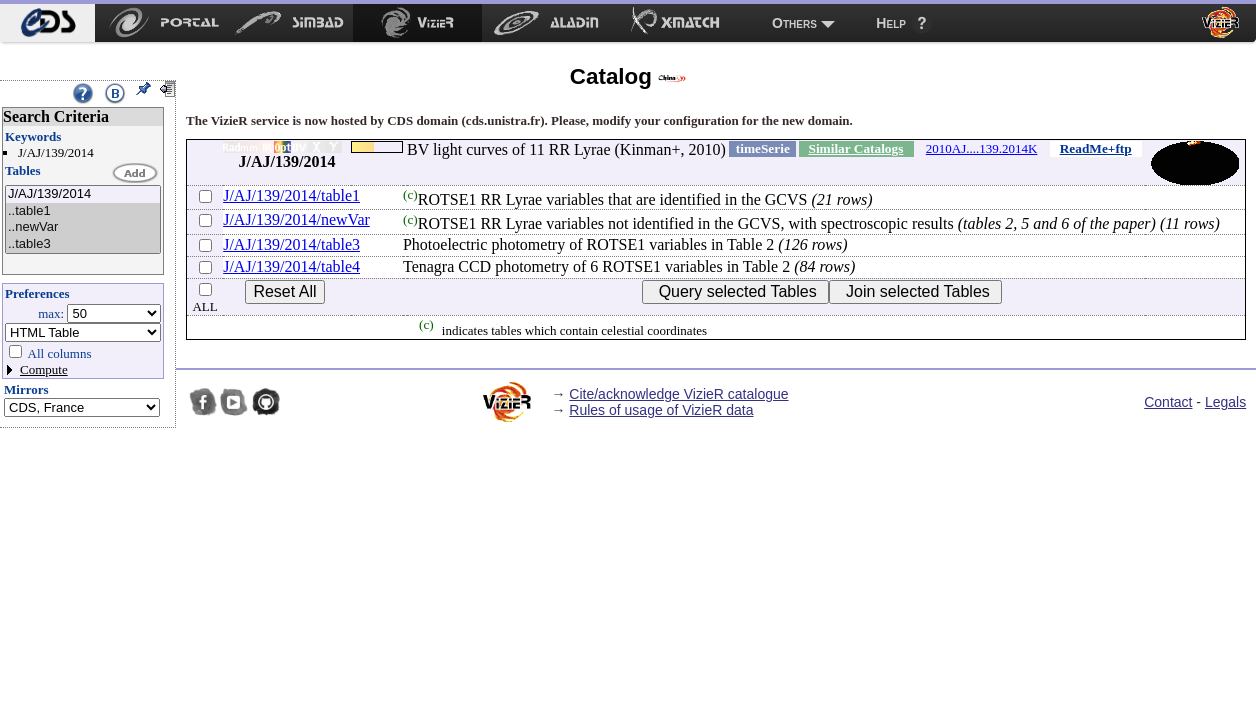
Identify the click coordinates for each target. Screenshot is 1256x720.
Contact (1168, 402)
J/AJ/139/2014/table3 (291, 244)
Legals (1225, 402)
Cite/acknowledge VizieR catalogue (678, 394)
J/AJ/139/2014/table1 (291, 195)
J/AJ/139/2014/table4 (291, 266)
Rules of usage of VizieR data (661, 410)
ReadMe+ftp (1096, 148)
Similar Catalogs (855, 148)
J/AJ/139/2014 (83, 194)
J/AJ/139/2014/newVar (296, 219)
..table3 (83, 244)
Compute (44, 369)
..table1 (83, 211)
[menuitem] (47, 23)
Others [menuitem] (794, 23)
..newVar (83, 227)
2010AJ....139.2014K (982, 148)
